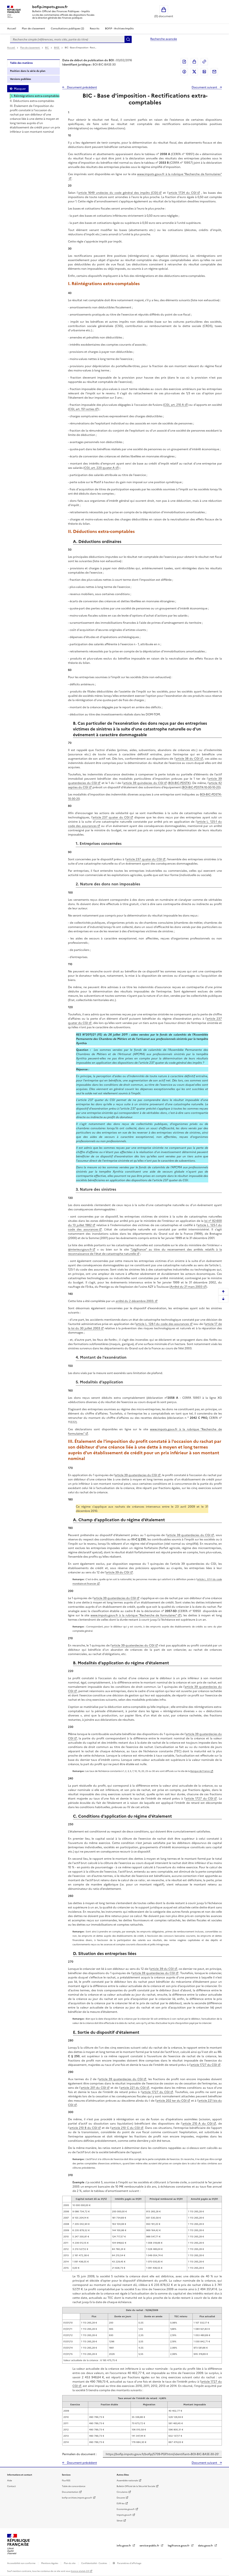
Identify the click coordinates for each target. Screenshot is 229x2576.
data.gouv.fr (206, 2546)
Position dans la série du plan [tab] (27, 71)
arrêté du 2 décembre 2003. (135, 1301)
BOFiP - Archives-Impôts (119, 28)
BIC (47, 47)
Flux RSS (66, 2480)
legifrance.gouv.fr (179, 2546)
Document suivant (205, 87)
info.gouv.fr (124, 2546)
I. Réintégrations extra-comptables (35, 96)
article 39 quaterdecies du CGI (136, 1475)
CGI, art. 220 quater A (99, 468)
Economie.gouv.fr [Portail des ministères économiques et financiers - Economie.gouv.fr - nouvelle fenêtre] (126, 2509)
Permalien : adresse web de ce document (204, 61)
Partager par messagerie (214, 71)
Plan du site (70, 2563)
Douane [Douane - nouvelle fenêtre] (121, 2497)
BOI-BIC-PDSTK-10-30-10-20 (201, 787)
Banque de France (200, 1771)
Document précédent (81, 87)
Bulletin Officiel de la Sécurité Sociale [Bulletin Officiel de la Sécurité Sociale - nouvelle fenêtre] (136, 2486)
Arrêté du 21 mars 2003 (186, 1287)
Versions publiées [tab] (20, 79)
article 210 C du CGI (125, 2128)
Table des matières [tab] (21, 63)
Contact (11, 2486)
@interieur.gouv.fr (80, 1249)
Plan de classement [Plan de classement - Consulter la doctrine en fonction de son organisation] (33, 28)
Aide (9, 2480)
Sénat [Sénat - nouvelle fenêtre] (120, 2520)
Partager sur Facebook (184, 71)
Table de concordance (73, 2486)
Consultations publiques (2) (67, 28)
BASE (57, 47)
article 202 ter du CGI (171, 2100)
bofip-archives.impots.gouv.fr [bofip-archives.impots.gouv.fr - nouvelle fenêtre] (77, 2497)
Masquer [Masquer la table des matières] (20, 88)
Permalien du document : (79, 2454)
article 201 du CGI (93, 2088)
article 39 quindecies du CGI (143, 783)
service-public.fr (150, 2546)
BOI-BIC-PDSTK (179, 783)
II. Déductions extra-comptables (32, 101)
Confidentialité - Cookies (94, 2563)
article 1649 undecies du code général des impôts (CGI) (118, 193)
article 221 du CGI (133, 2088)
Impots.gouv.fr (124, 2515)
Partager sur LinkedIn (204, 71)
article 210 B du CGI (83, 2128)
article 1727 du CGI (199, 1798)
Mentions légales (50, 2563)
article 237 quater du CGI (111, 817)
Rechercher (128, 39)
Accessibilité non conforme (21, 2563)
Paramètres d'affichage (129, 2563)
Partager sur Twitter (194, 71)
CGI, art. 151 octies (81, 409)
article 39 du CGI (117, 1572)
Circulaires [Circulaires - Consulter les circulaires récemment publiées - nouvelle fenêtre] (122, 2492)
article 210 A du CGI (197, 2123)
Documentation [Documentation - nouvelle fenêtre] (70, 2492)
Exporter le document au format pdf (184, 61)
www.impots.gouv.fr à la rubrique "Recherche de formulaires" (176, 174)
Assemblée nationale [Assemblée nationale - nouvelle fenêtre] (127, 2480)
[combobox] (67, 39)
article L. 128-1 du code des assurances (162, 1324)
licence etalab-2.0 (80, 2571)
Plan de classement (30, 47)
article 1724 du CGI (182, 193)
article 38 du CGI (188, 758)
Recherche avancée (163, 39)
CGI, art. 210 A (174, 405)
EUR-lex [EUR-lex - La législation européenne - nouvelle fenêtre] (121, 2503)
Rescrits (94, 28)
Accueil (11, 28)
